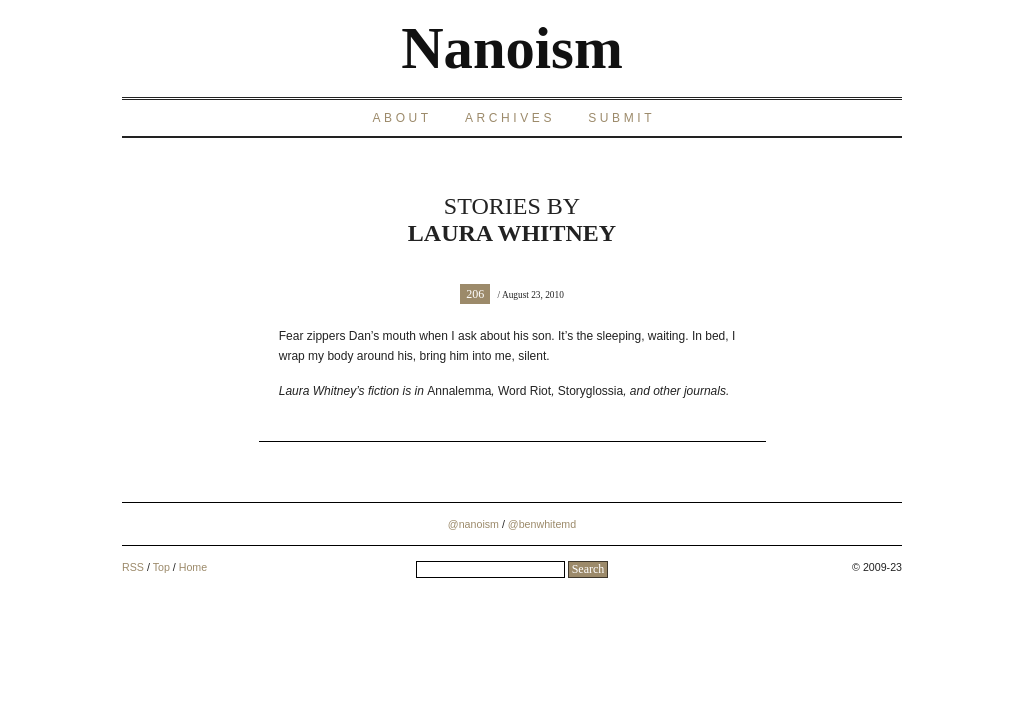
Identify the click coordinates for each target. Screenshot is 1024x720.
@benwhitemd (542, 524)
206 (475, 294)
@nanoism (473, 524)
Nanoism (512, 48)
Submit (621, 118)
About (401, 118)
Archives (510, 118)
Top (161, 567)
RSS (133, 567)
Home (193, 567)
